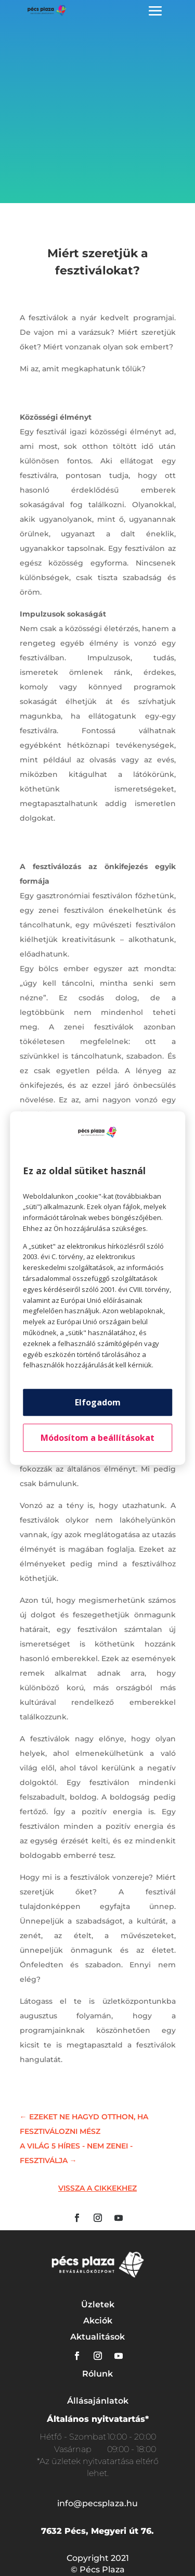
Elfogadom (98, 1402)
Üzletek (97, 2304)
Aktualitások (97, 2337)
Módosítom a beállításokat (97, 1437)
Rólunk (97, 2374)
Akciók (97, 2321)
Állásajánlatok (97, 2401)
